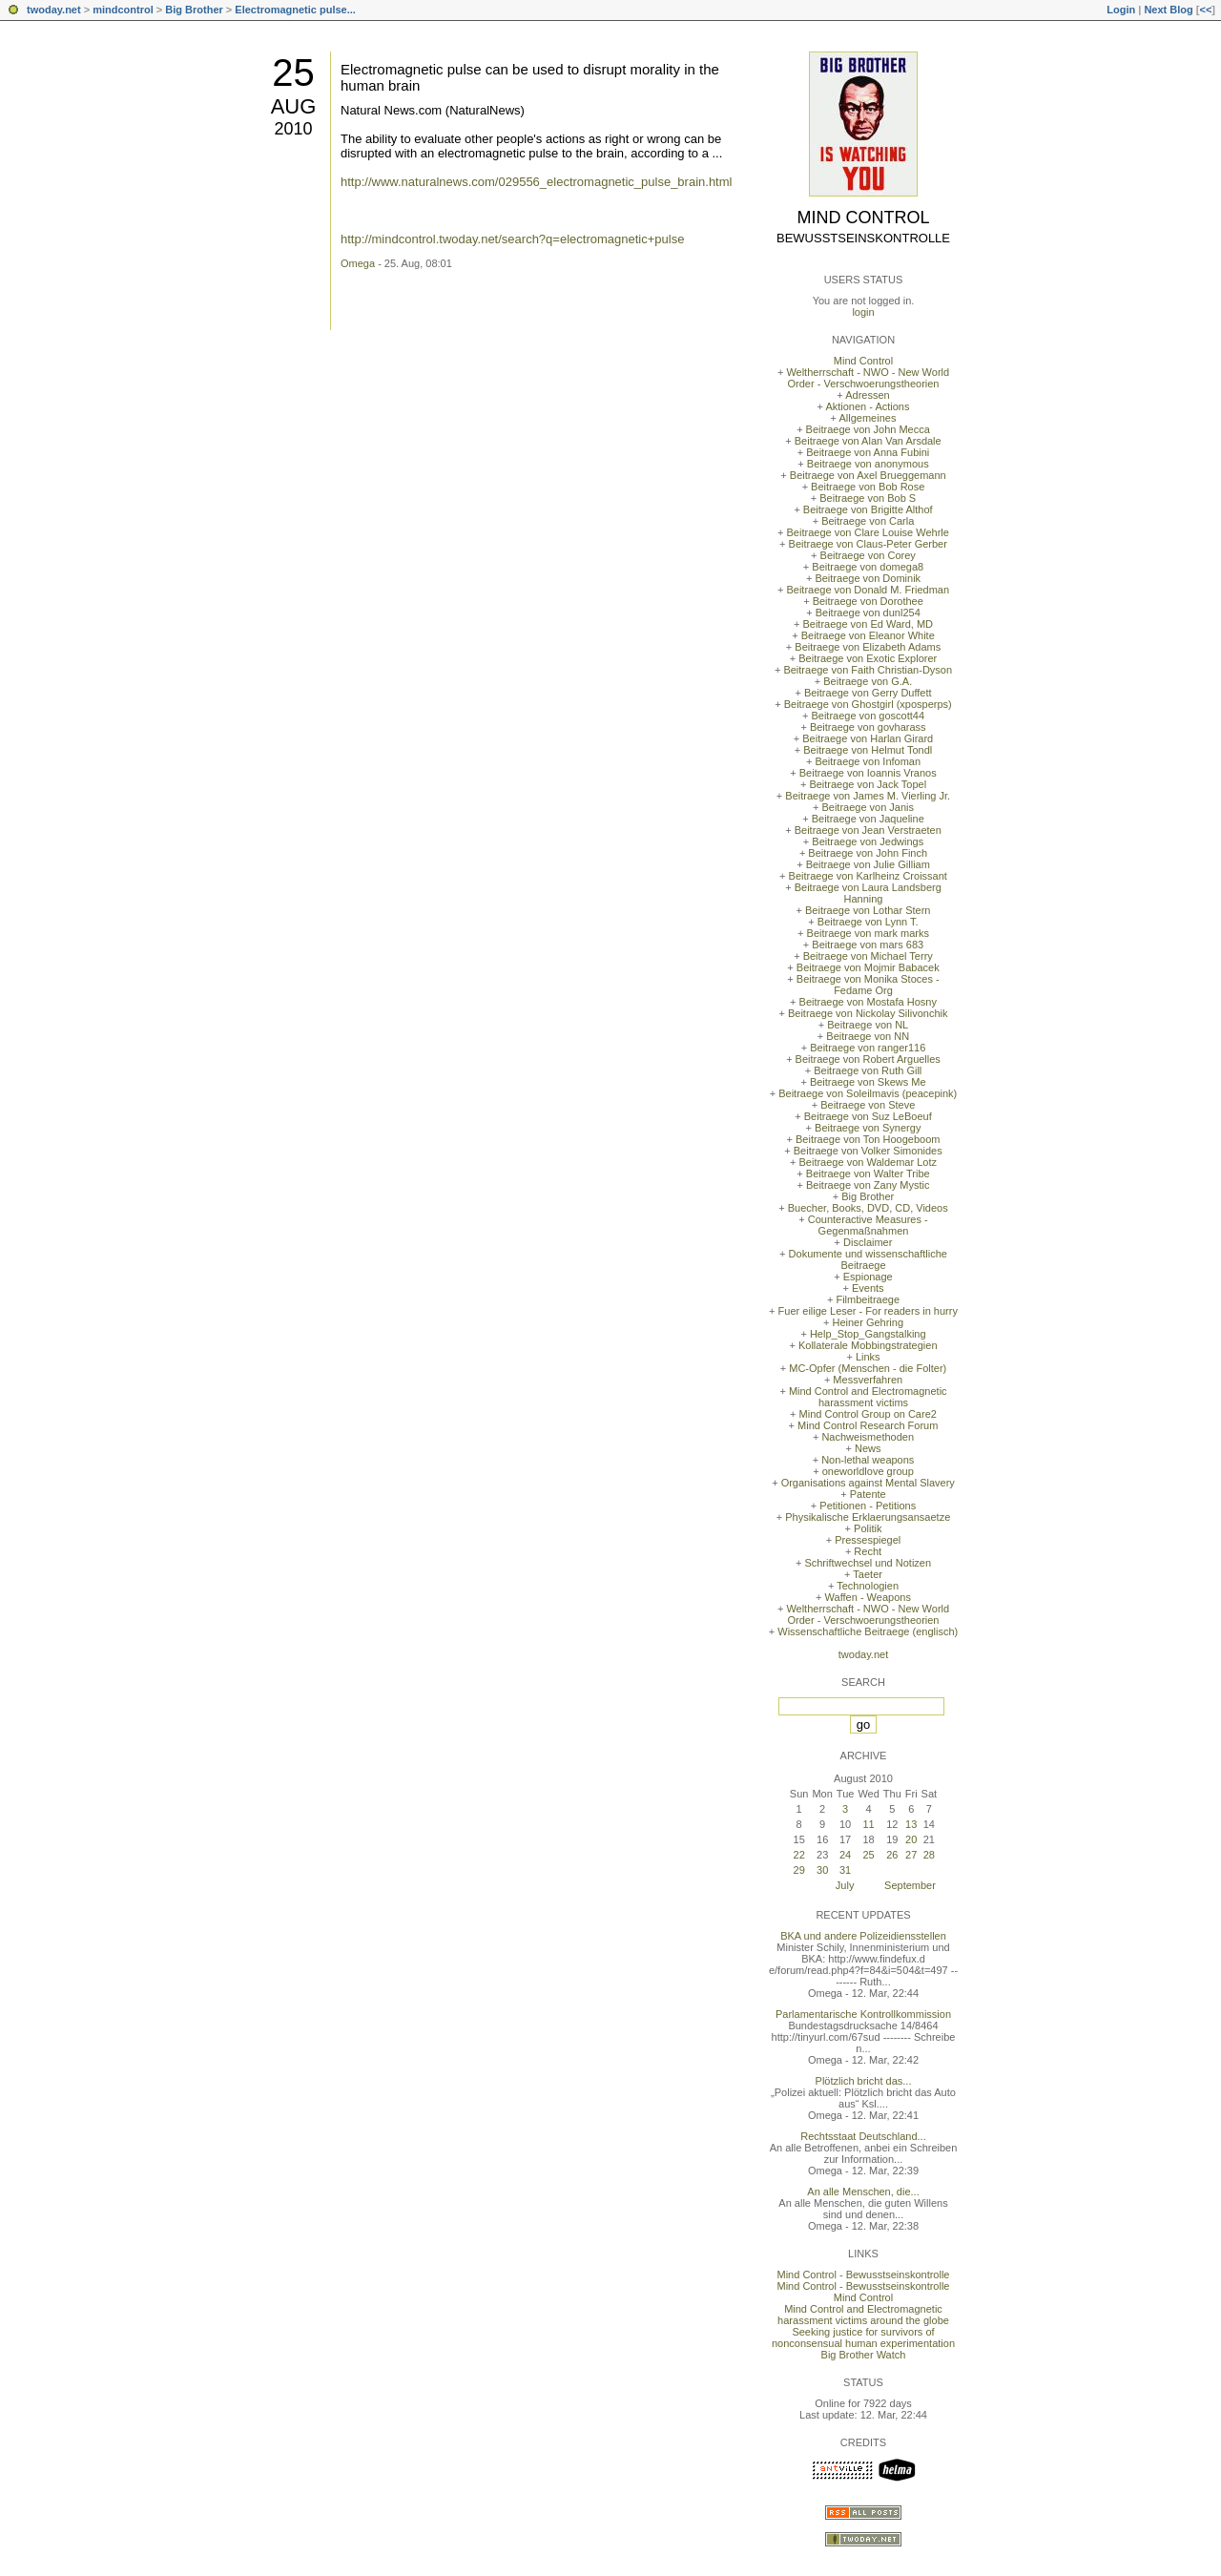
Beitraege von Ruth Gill (867, 1070)
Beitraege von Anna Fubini (867, 452)
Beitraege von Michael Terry (868, 956)
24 (845, 1854)
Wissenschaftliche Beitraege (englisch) (867, 1631)
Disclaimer (867, 1242)
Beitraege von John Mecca (868, 429)
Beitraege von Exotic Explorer (867, 658)
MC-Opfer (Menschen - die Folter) (867, 1368)
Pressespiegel (867, 1540)
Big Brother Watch (863, 2354)
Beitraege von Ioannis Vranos (868, 773)
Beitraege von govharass (868, 727)
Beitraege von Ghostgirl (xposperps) (868, 704)
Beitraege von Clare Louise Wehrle (868, 532)
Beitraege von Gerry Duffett (868, 692)
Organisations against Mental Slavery (868, 1482)
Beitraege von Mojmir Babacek (868, 967)
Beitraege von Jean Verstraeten (868, 830)
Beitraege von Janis (867, 807)
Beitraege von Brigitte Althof (868, 509)
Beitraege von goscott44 (867, 715)
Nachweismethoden (867, 1437)
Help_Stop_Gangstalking (868, 1334)
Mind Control (863, 217)
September (910, 1885)
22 (799, 1854)
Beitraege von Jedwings (867, 841)
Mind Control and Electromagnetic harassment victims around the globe (863, 2314)
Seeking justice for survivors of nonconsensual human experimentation (863, 2337)
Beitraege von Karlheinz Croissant (868, 876)
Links (868, 1356)
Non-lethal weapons (867, 1459)
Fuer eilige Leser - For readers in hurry (868, 1311)
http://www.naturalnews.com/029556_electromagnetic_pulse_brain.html (536, 182)
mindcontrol (123, 9)
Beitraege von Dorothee (868, 601)
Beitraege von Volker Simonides (868, 1150)
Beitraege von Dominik (868, 578)
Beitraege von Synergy (868, 1127)
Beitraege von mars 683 (867, 944)
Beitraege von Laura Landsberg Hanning (868, 893)
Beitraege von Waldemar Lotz (867, 1162)
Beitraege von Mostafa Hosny (868, 1002)
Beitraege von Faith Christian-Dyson (867, 669)
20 (911, 1839)
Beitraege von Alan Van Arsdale (868, 441)
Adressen (867, 395)
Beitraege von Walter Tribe (868, 1173)
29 (799, 1870)
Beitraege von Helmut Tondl (867, 750)
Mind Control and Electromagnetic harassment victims (868, 1396)
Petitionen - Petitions (867, 1505)
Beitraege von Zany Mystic (868, 1185)
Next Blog (1168, 9)
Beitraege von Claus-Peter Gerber (868, 544)
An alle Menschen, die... (863, 2191)
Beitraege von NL (867, 1024)
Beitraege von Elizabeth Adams (868, 647)
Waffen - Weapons (868, 1597)
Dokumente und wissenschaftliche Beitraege (868, 1259)
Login (1121, 9)
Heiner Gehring (867, 1322)
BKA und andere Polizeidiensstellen (863, 1936)
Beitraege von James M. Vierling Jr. (867, 795)
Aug (294, 106)
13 (911, 1824)
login (863, 312)
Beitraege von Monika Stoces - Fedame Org (868, 984)
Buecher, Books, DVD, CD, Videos (868, 1208)
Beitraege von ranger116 (867, 1047)
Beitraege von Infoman (868, 761)
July (845, 1885)
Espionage (868, 1276)
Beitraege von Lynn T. (868, 921)
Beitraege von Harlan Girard (867, 738)
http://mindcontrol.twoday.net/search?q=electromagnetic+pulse (512, 239)
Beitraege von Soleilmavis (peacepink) (867, 1093)
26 (892, 1854)
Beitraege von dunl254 (868, 612)
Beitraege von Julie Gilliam (868, 864)
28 (929, 1854)
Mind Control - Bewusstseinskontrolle (863, 2274)
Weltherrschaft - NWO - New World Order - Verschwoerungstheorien (867, 377)
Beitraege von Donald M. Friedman (867, 589)
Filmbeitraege (868, 1299)
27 (911, 1854)
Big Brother (194, 9)
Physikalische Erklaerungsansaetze (867, 1517)
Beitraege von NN (867, 1036)
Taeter (867, 1574)
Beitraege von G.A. (867, 681)
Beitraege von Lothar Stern (867, 910)
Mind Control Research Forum (867, 1425)
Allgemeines (867, 418)
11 (868, 1824)
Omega (358, 263)
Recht (867, 1551)
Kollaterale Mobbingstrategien (868, 1345)
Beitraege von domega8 (867, 566)
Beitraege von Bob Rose (867, 486)
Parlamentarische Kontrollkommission (863, 2014)
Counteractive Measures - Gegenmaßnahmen (868, 1225)
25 (293, 72)
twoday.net (54, 9)
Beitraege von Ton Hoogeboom (868, 1139)
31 (845, 1870)
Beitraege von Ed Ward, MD (867, 624)
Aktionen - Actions (867, 406)
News (868, 1448)
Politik (867, 1528)
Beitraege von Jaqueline (868, 818)
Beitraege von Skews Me (868, 1082)
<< (1205, 9)
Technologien (868, 1585)
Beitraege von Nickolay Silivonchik (868, 1013)
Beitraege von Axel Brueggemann (868, 475)
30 (822, 1870)
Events (868, 1288)
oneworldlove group (868, 1471)
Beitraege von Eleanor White (868, 635)
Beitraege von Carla (867, 521)
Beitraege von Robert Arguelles (868, 1059)
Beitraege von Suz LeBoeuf (868, 1116)
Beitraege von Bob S (867, 498)
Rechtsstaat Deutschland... (862, 2136)
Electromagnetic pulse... (295, 9)
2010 (293, 128)
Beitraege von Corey (868, 555)
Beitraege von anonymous (868, 463)
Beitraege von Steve (867, 1105)
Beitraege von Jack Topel (867, 784)
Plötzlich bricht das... (864, 2081)
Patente (868, 1494)
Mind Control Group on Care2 (868, 1414)
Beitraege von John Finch (867, 853)
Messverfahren (867, 1379)
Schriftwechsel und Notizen (867, 1562)
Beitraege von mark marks (868, 933)
